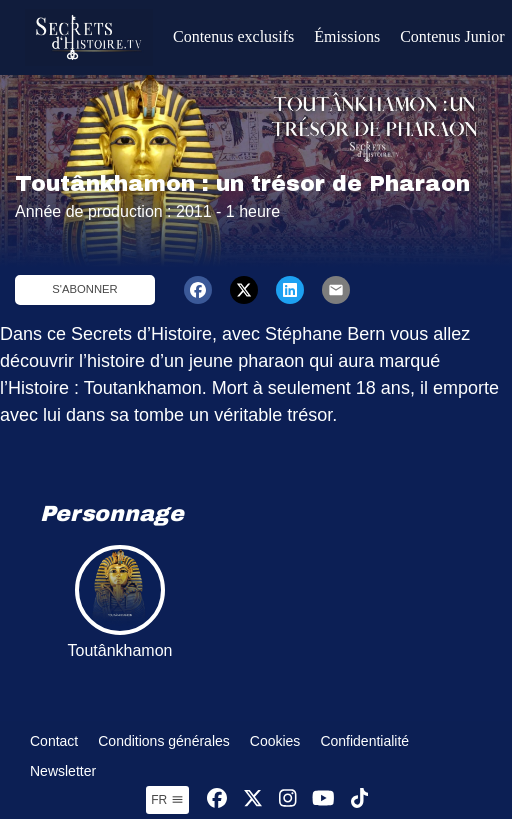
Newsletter (63, 771)
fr (167, 800)
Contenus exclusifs (233, 36)
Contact (54, 741)
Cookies (275, 741)
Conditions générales (164, 741)
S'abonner (84, 289)
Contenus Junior (452, 36)
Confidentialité (364, 741)
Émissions (347, 36)
